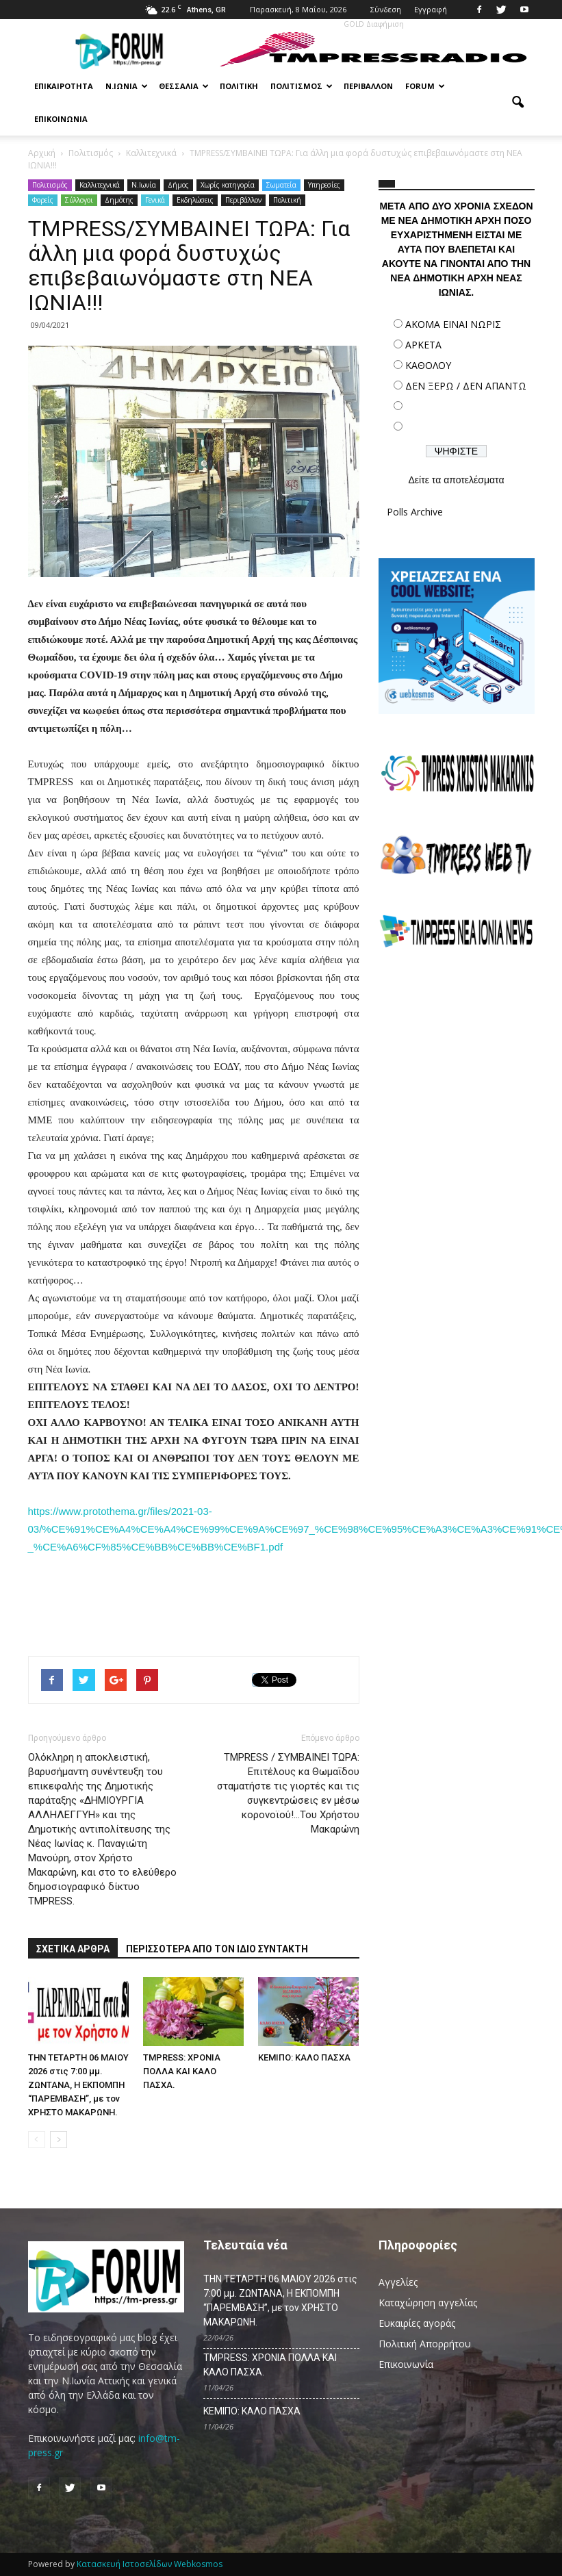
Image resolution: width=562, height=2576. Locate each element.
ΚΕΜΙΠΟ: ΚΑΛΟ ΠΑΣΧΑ (304, 2057)
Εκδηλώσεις (195, 200)
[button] (518, 102)
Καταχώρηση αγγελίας (428, 2302)
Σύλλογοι (79, 200)
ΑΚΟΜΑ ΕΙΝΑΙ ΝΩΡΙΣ (453, 324)
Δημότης (119, 200)
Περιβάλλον (368, 86)
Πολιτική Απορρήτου (425, 2343)
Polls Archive (415, 511)
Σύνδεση (385, 9)
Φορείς (42, 200)
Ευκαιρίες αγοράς (417, 2323)
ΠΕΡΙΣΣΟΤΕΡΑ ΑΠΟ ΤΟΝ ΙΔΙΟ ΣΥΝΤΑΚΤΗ (217, 1948)
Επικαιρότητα (63, 86)
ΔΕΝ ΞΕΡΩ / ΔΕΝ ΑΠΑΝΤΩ (465, 385)
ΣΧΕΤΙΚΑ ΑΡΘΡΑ (73, 1948)
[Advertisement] (456, 1058)
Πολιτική (239, 86)
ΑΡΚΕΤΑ (423, 344)
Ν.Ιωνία (126, 86)
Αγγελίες (398, 2281)
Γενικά (155, 200)
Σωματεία (281, 185)
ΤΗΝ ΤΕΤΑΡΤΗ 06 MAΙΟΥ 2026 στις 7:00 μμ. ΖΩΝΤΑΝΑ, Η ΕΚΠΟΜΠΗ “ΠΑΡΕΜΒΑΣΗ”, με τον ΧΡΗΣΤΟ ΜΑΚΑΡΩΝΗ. (78, 2084)
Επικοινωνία (61, 119)
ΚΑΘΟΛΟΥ (428, 365)
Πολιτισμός (301, 86)
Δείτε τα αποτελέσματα (456, 479)
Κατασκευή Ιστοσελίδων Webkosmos (149, 2564)
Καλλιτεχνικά (99, 185)
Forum (425, 86)
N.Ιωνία (143, 185)
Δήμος (178, 185)
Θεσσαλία (184, 86)
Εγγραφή (430, 9)
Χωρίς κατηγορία (228, 185)
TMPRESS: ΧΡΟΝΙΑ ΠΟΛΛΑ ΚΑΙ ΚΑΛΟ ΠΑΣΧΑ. (181, 2071)
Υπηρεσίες (324, 185)
